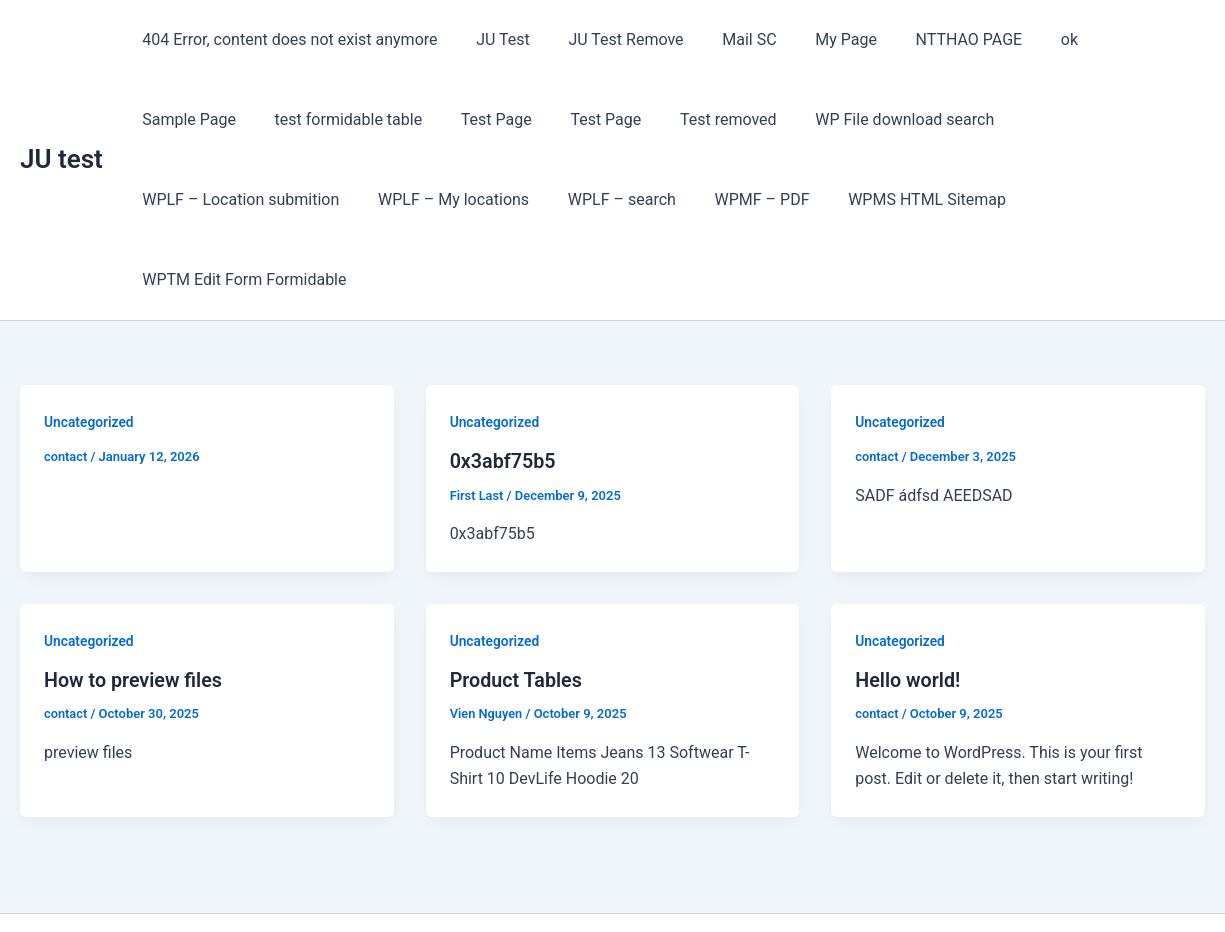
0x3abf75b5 (504, 381)
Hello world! (908, 599)
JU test (61, 119)
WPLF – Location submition (962, 119)
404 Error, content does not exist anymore (286, 39)
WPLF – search (376, 199)
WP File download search (742, 119)
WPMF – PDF (509, 199)
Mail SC (726, 39)
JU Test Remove (609, 39)
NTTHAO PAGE (932, 39)
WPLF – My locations (214, 199)
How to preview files (134, 599)
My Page (816, 39)
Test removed (572, 119)
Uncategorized (89, 342)
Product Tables (517, 599)
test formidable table (213, 119)
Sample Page (1114, 39)
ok (1026, 39)
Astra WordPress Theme (751, 881)
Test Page (353, 119)
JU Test (493, 39)
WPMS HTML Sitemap (668, 199)
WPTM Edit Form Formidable (881, 199)
